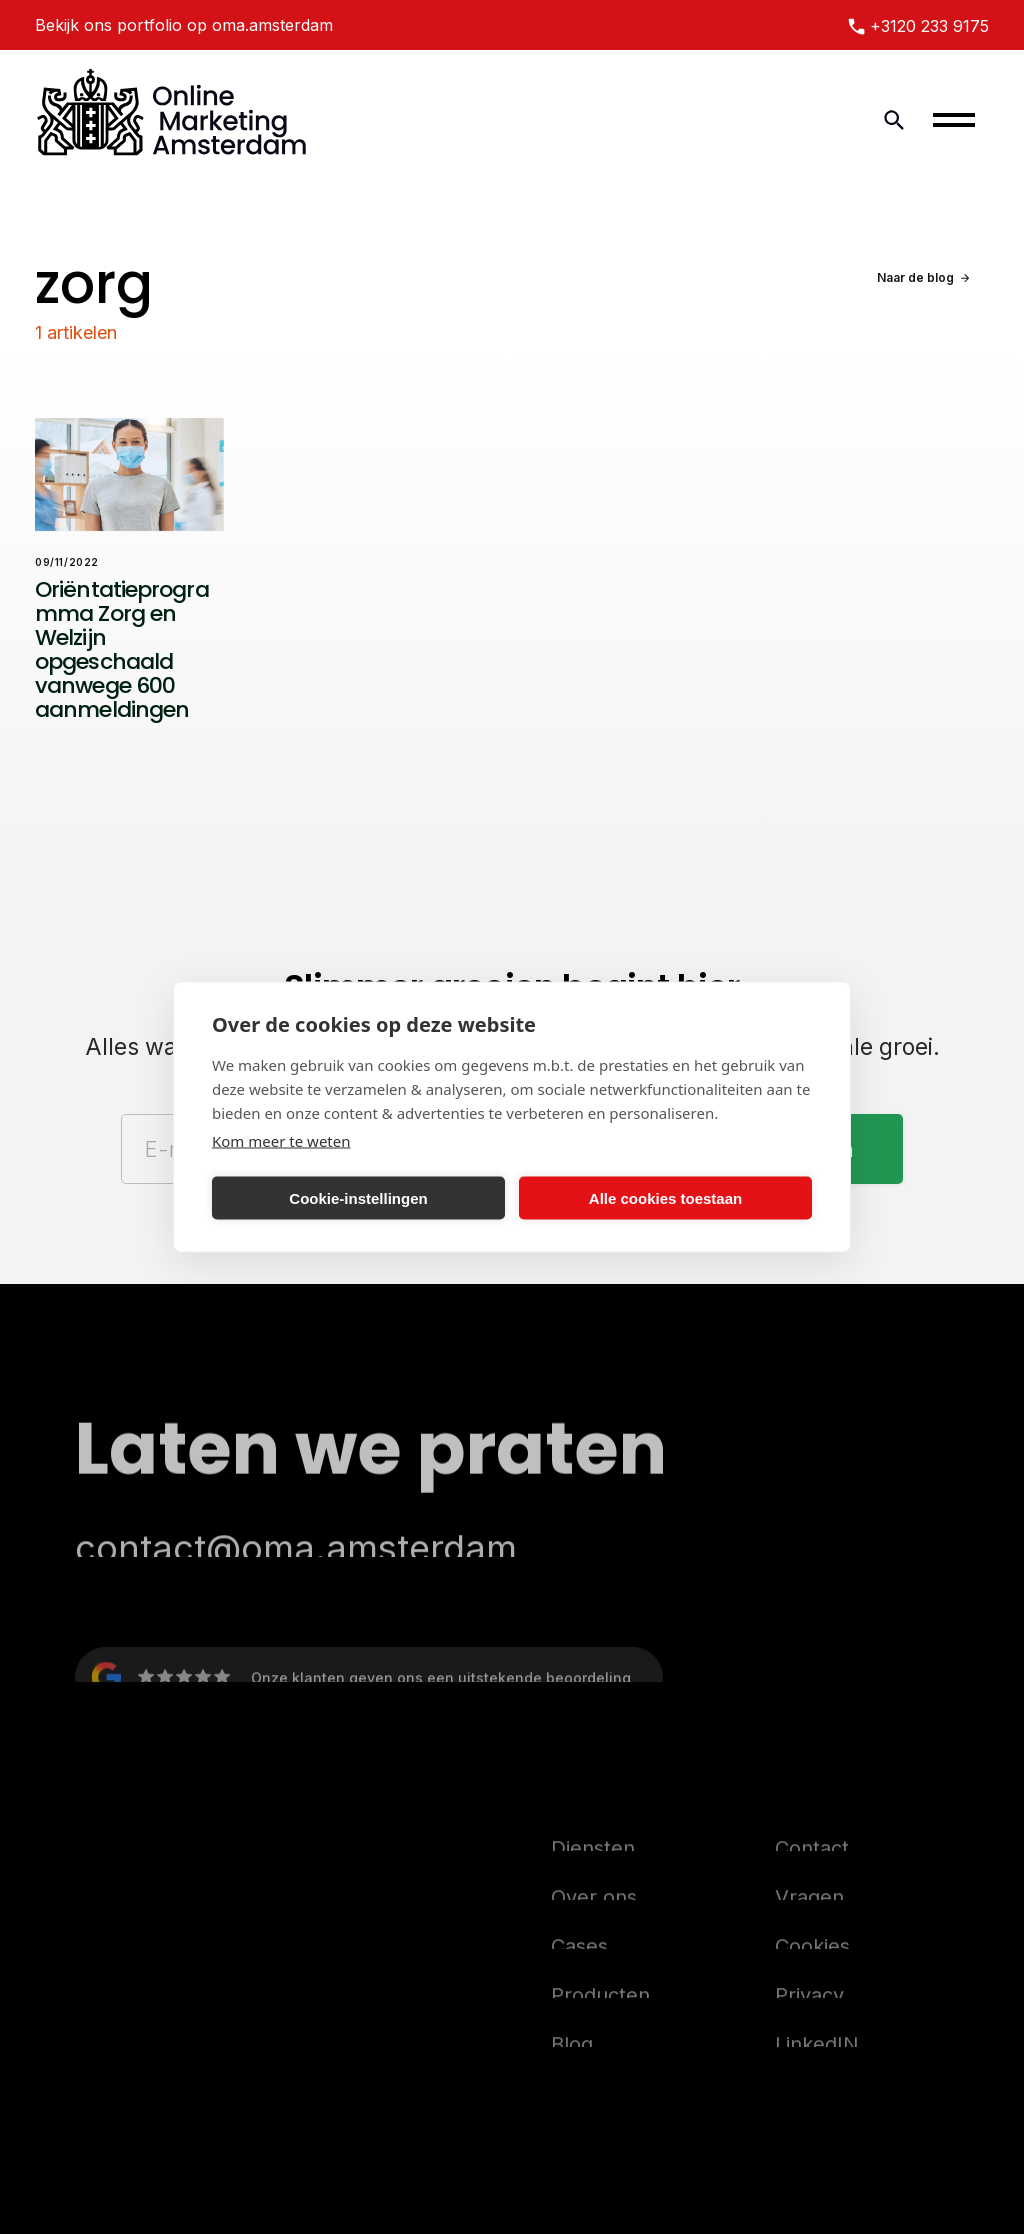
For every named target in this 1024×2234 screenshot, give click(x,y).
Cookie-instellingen (358, 1197)
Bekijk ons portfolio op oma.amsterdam (184, 25)
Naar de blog (915, 277)
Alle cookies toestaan (665, 1197)
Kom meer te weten (281, 1141)
